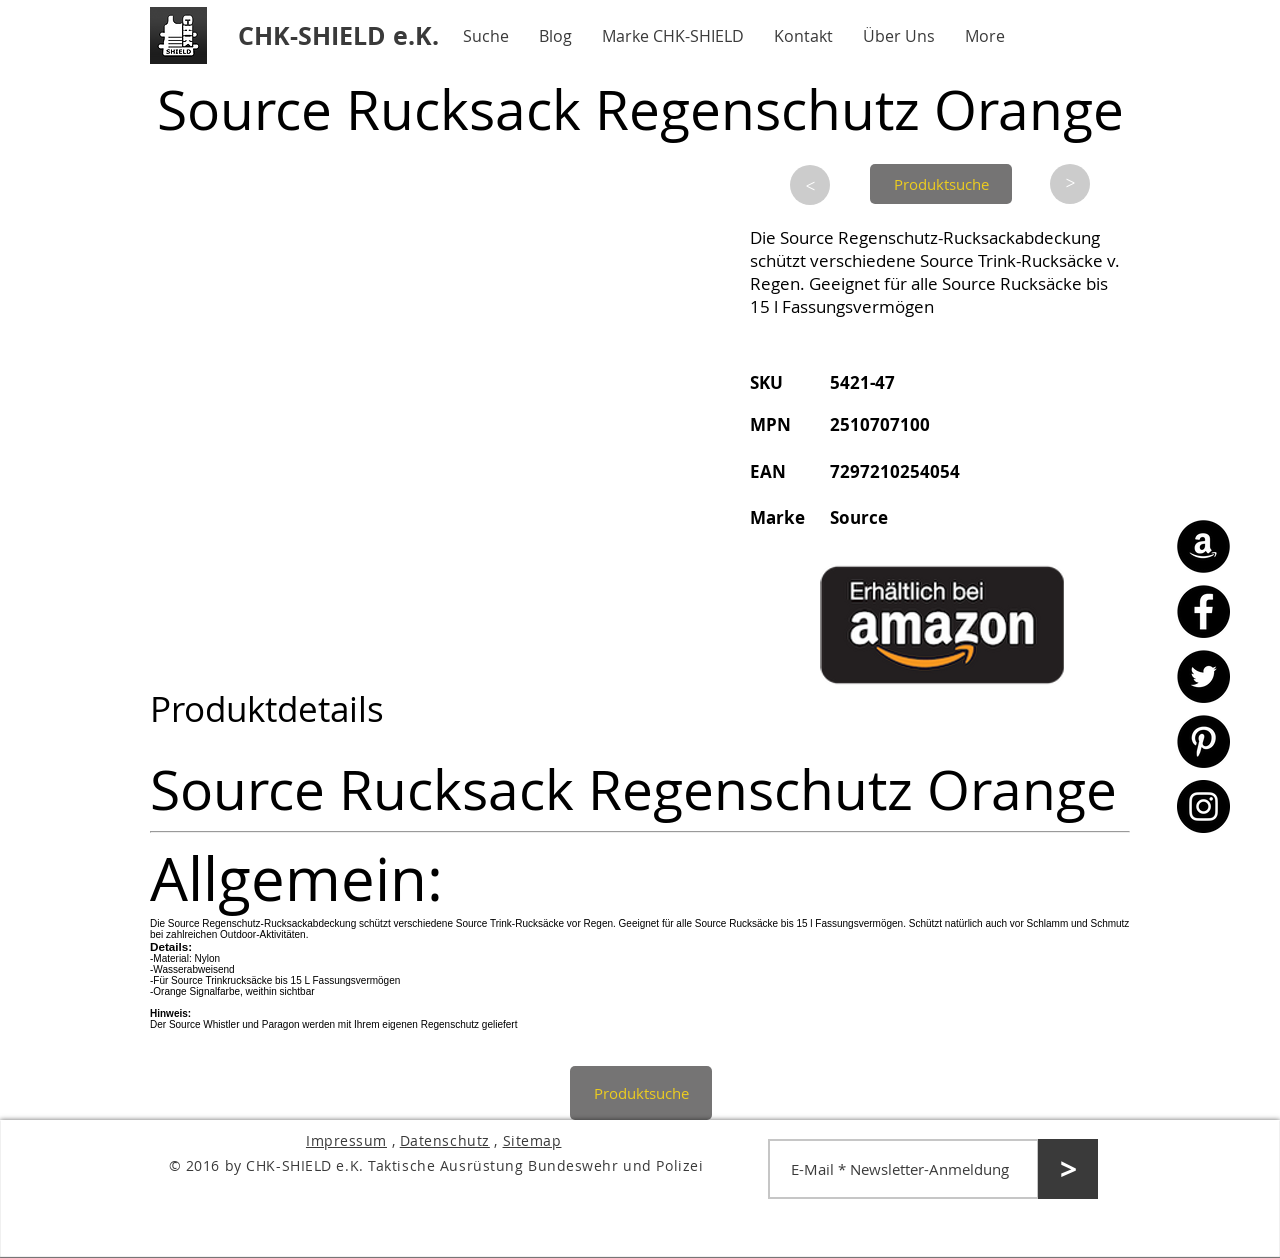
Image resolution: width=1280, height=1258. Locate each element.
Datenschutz (445, 1140)
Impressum (346, 1140)
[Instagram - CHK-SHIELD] (1203, 806)
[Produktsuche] (941, 184)
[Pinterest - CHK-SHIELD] (1203, 741)
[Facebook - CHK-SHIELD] (1203, 611)
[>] (810, 185)
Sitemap (532, 1140)
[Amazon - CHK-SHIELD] (1203, 546)
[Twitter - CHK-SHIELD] (1203, 676)
